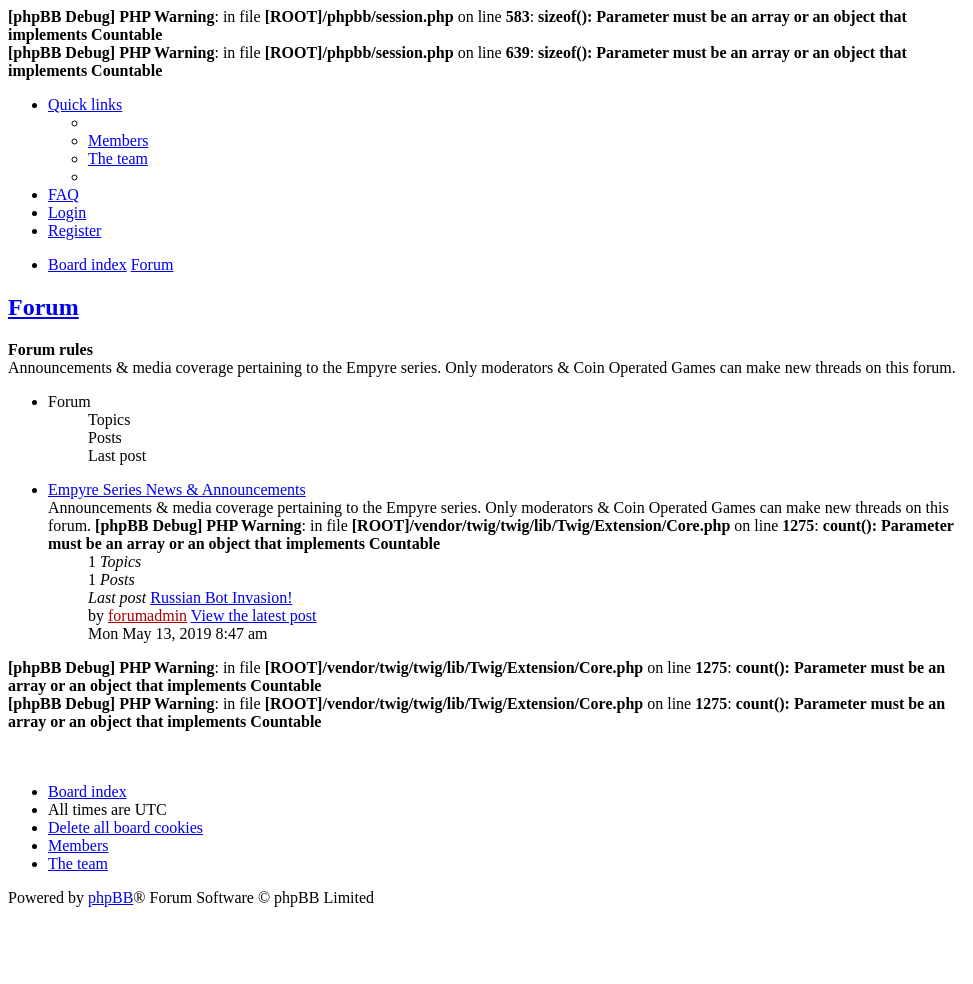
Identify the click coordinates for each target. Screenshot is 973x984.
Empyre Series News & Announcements (177, 489)
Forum (43, 307)
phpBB (110, 897)
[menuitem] (118, 140)
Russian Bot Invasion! (221, 597)
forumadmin (147, 615)
